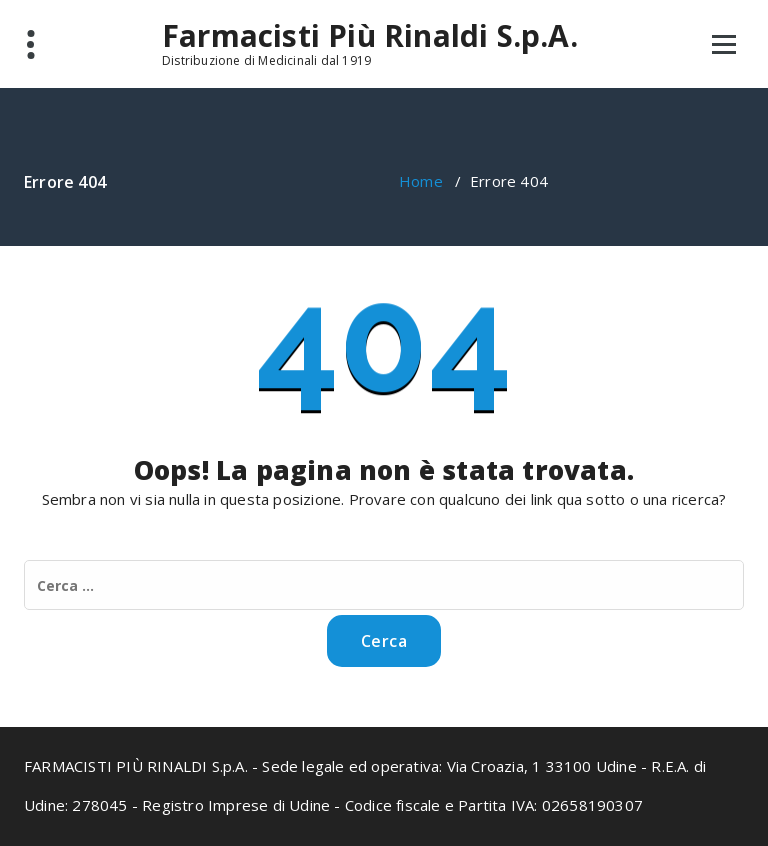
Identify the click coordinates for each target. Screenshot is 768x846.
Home (421, 181)
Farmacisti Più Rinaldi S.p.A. (370, 36)
